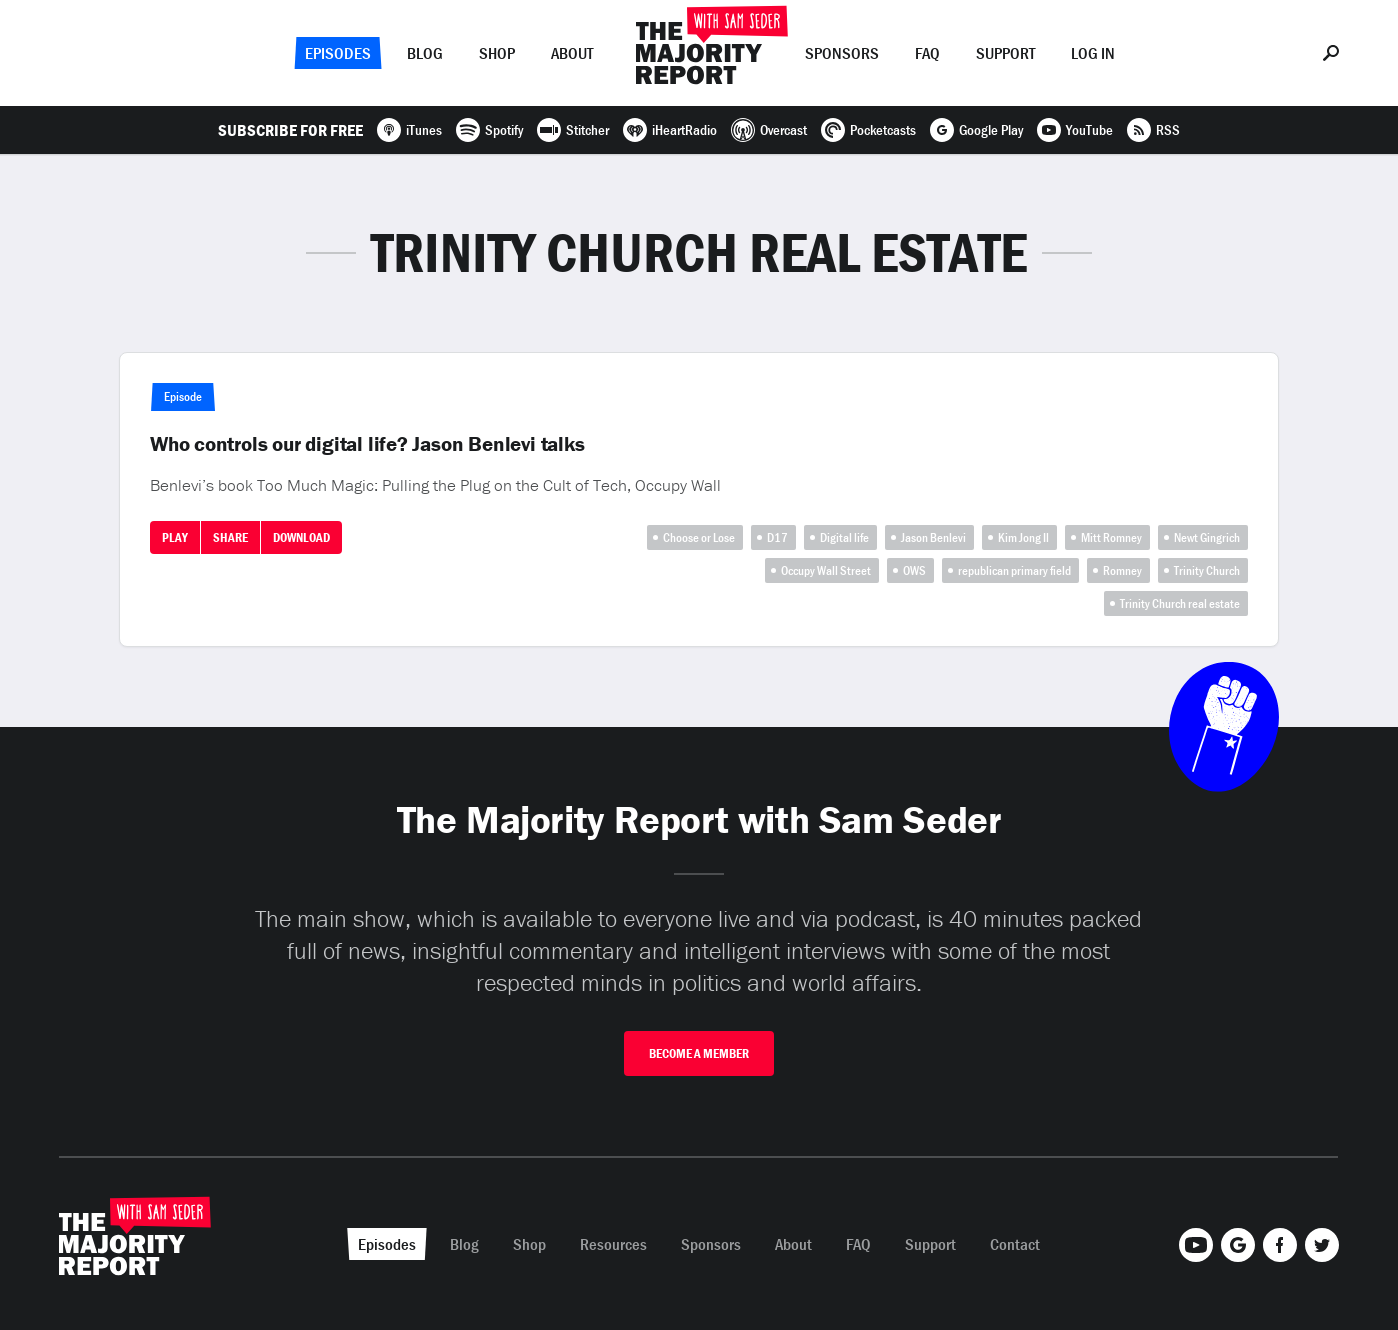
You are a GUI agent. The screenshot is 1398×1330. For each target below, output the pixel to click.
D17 (777, 537)
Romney (1122, 570)
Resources (613, 1244)
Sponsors (842, 53)
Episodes (338, 53)
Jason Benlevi (933, 537)
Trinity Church (1207, 570)
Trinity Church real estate (1180, 603)
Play (175, 537)
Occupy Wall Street (826, 570)
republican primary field (1014, 570)
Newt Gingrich (1207, 537)
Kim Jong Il (1023, 537)
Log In (1093, 53)
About (572, 53)
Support (1005, 53)
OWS (914, 570)
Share (230, 537)
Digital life (844, 537)
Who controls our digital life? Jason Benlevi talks (367, 444)
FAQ (927, 53)
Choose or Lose (699, 537)
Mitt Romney (1111, 537)
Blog (425, 53)
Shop (497, 53)
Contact (1015, 1244)
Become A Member (699, 1053)
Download (301, 537)
